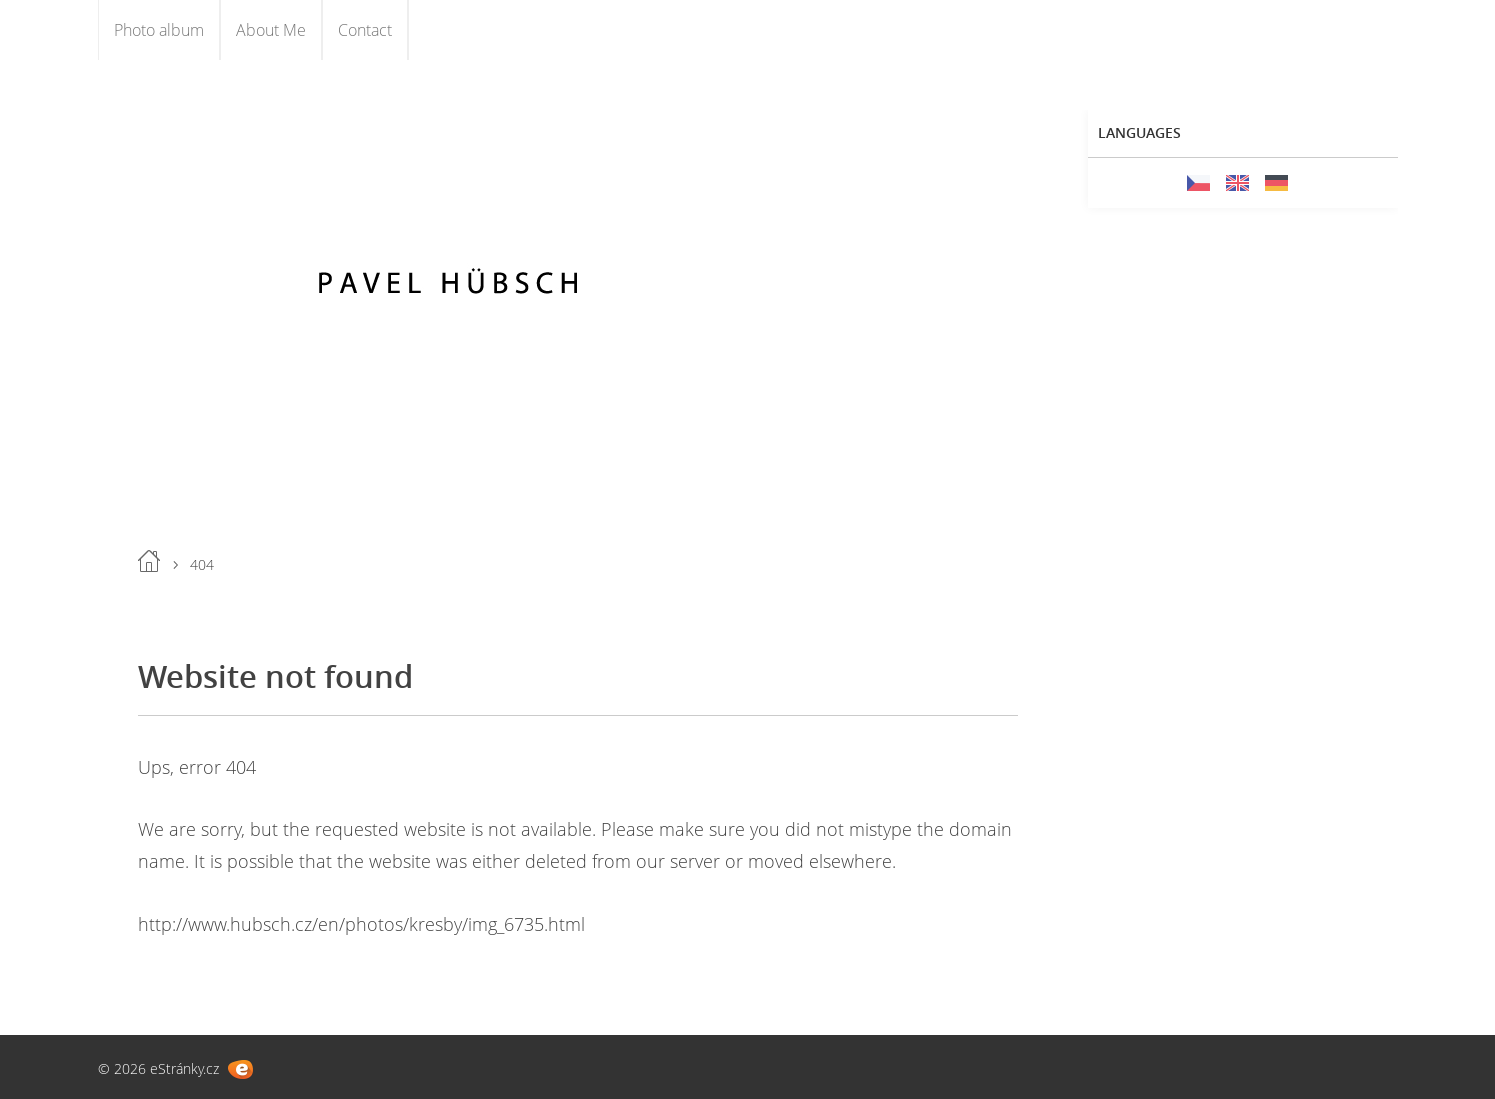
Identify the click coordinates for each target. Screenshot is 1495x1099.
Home (149, 561)
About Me (271, 30)
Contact (365, 30)
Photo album (159, 30)
